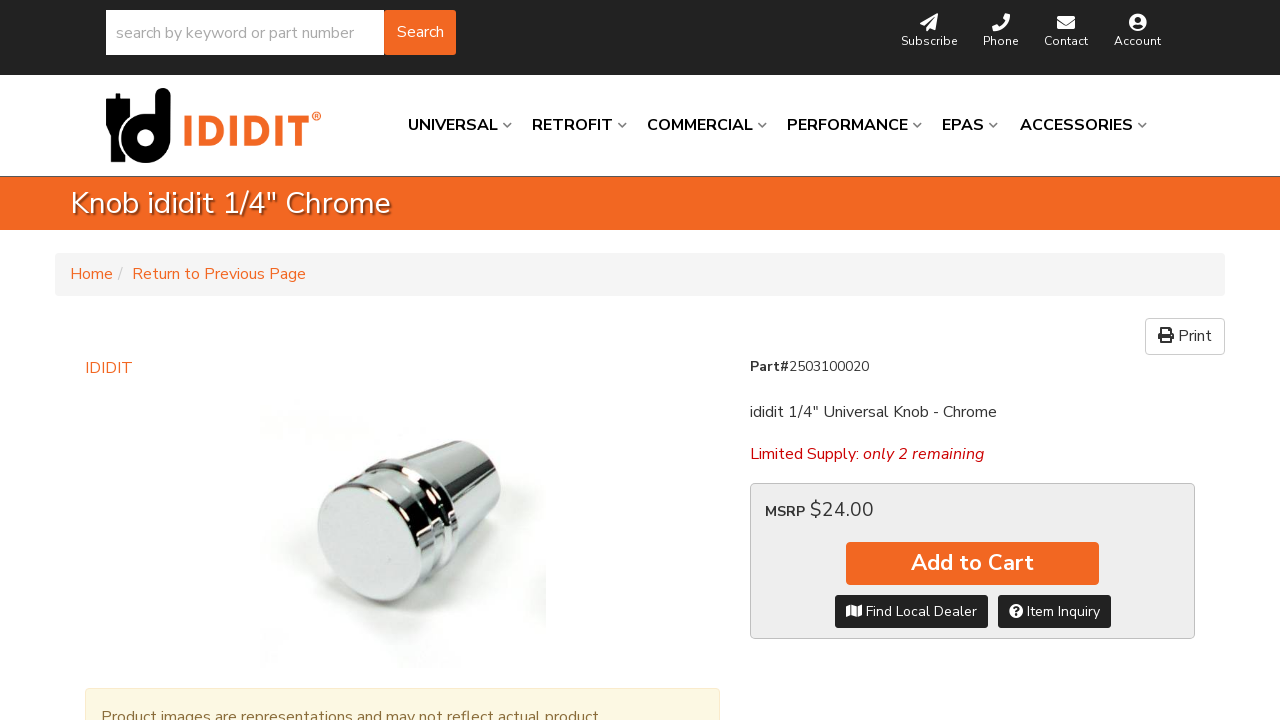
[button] (281, 32)
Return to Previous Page (219, 274)
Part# (769, 366)
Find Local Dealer (911, 611)
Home (91, 274)
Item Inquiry (1054, 611)
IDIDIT (109, 368)
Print (1185, 336)
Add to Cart (972, 563)
